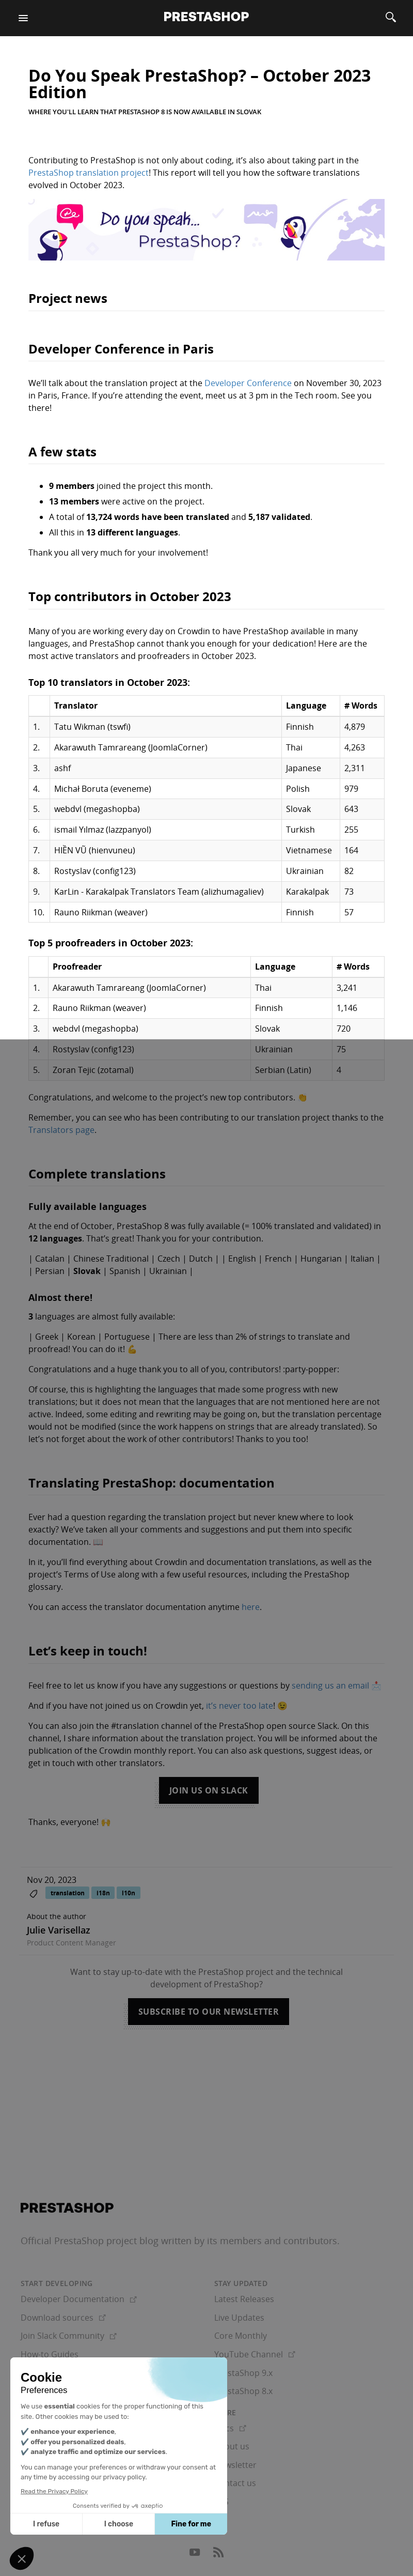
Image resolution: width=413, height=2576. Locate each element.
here (251, 1607)
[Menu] (23, 18)
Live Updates (239, 2317)
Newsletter (235, 2465)
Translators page (61, 1130)
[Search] (391, 18)
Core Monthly (240, 2335)
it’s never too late (239, 1705)
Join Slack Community (69, 2335)
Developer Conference (248, 383)
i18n (103, 1893)
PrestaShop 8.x (243, 2391)
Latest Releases (244, 2299)
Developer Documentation (79, 2299)
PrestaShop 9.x (243, 2373)
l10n (128, 1893)
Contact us (235, 2483)
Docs (230, 2428)
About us (231, 2446)
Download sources (63, 2317)
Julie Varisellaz (58, 1930)
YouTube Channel (254, 2354)
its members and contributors (272, 2240)
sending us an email (330, 1685)
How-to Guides (49, 2354)
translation (68, 1893)
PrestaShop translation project (88, 172)
